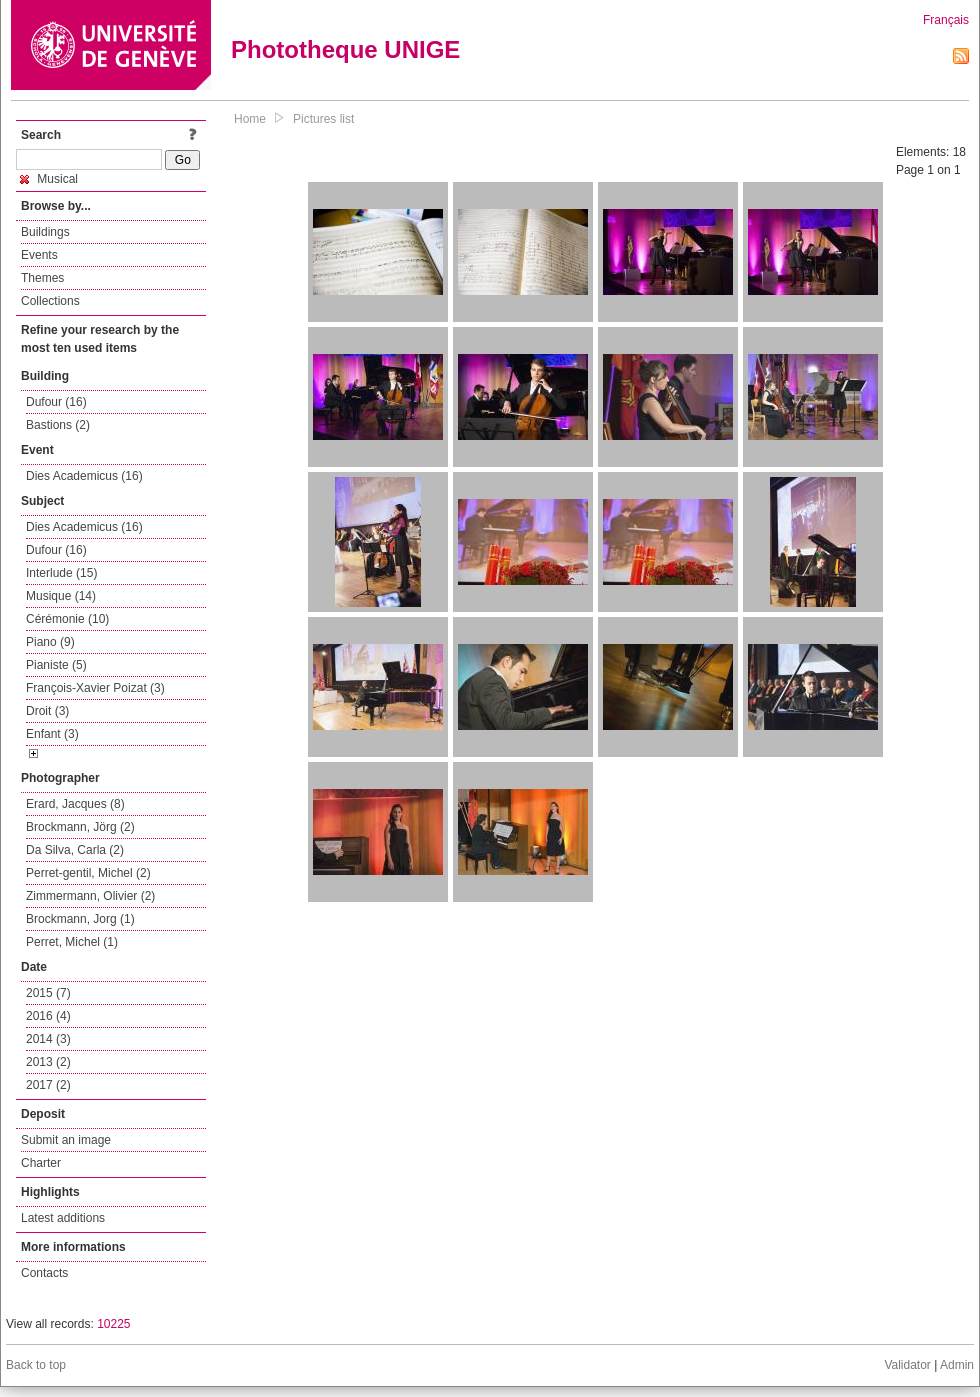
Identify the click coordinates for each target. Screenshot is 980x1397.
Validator (907, 1365)
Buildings (45, 232)
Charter (41, 1163)
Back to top (36, 1365)
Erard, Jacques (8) (75, 804)
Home (250, 119)
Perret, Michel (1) (72, 942)
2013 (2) (48, 1062)
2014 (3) (48, 1039)
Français (946, 20)
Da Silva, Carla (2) (75, 850)
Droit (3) (47, 711)
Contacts (44, 1273)
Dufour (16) (56, 402)
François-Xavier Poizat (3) (95, 688)
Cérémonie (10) (67, 619)
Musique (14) (61, 596)
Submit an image (66, 1140)
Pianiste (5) (56, 665)
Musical (49, 179)
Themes (42, 278)
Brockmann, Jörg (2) (80, 827)
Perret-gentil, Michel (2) (88, 873)
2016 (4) (48, 1016)
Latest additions (63, 1218)
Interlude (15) (61, 573)
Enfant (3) (52, 734)
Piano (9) (50, 642)
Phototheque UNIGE (345, 49)
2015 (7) (48, 993)
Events (39, 255)
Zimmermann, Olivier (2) (90, 896)
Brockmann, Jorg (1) (80, 919)
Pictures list (323, 119)
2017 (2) (48, 1085)
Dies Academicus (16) (84, 476)
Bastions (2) (58, 425)
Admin (957, 1365)
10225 (113, 1324)
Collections (50, 301)
